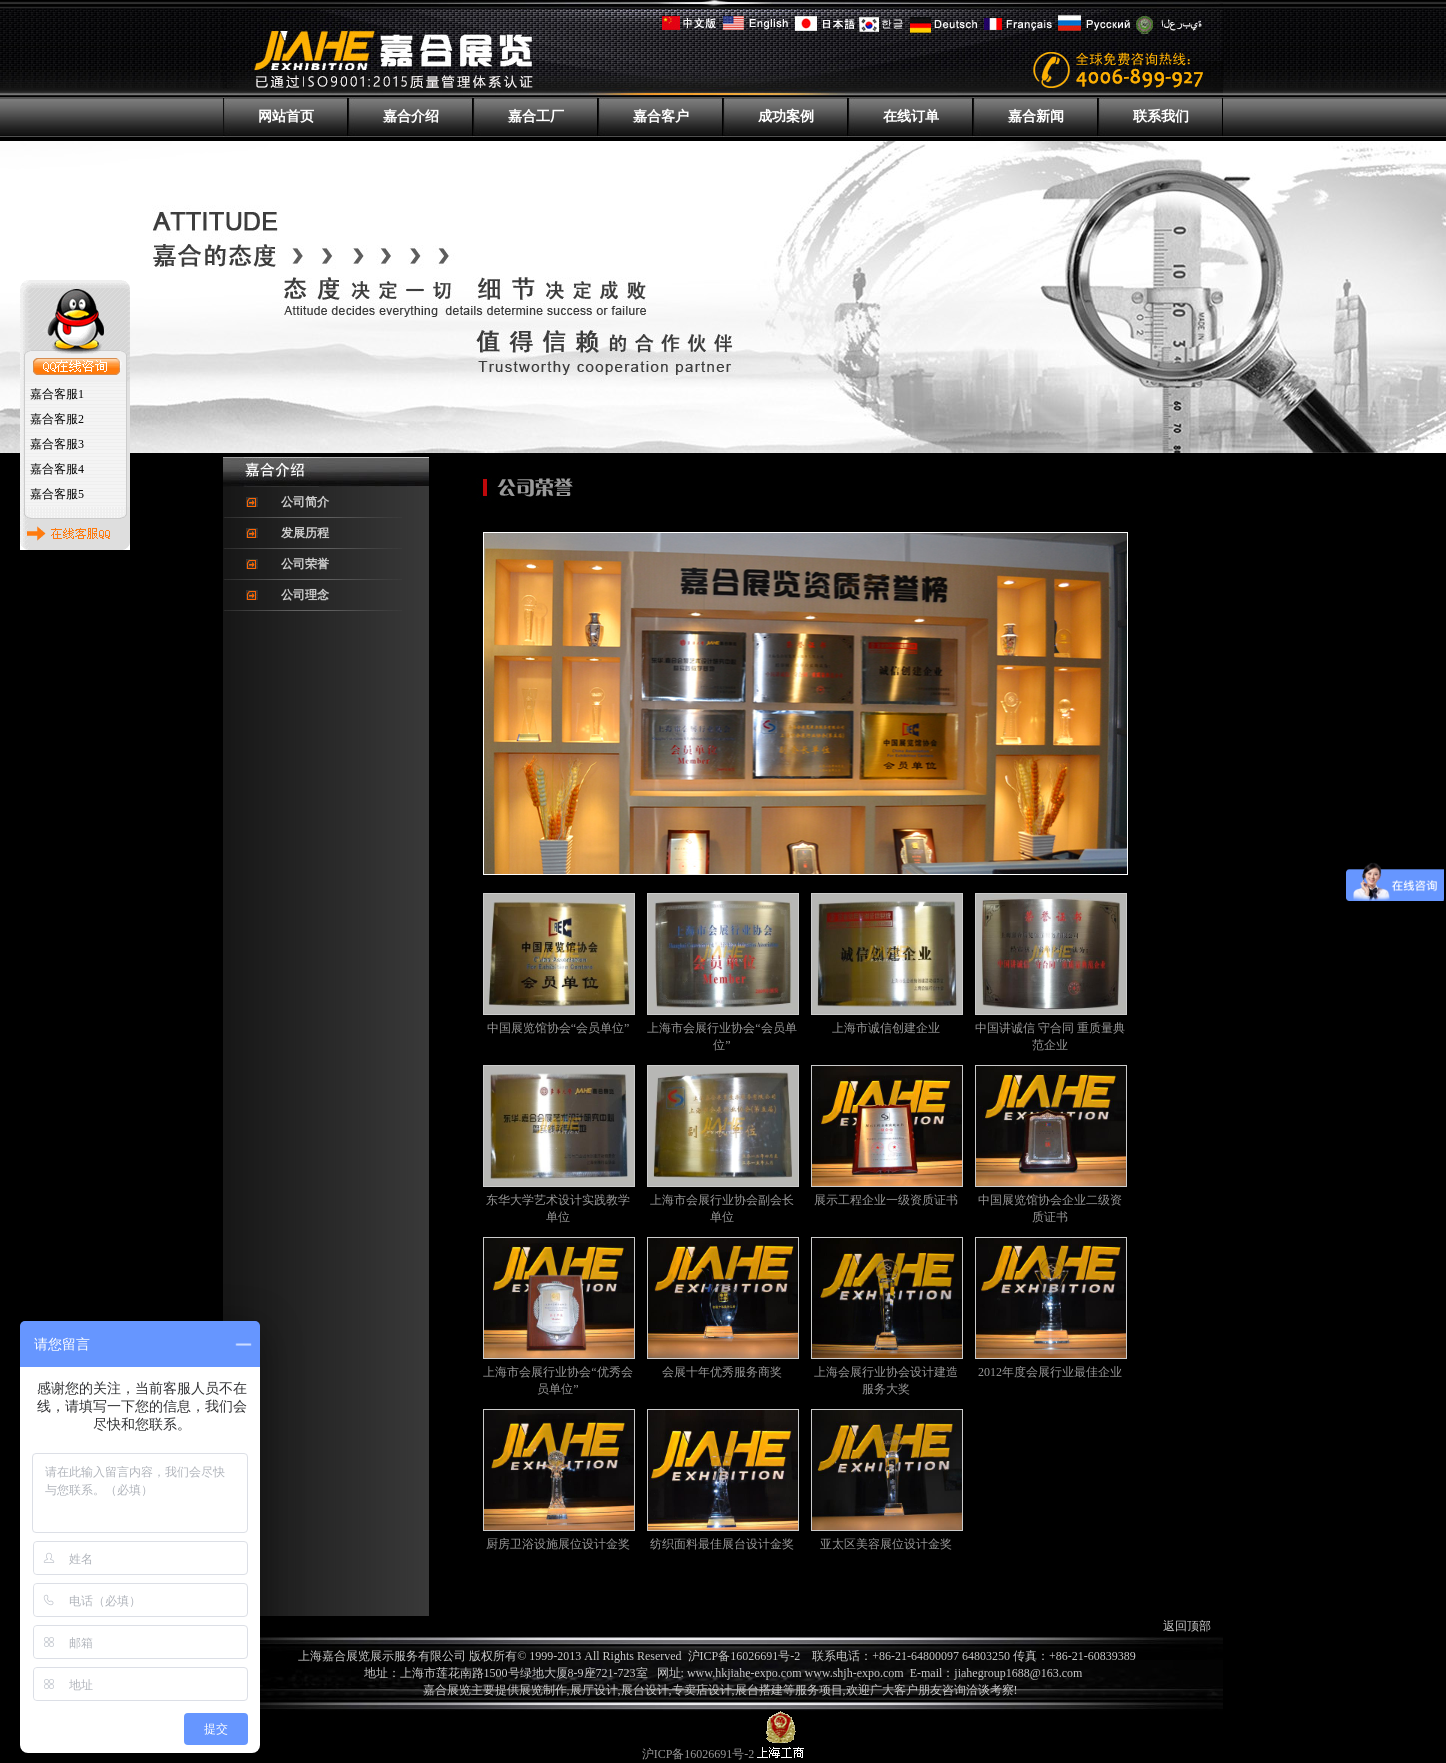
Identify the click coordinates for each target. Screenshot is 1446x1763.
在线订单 (911, 116)
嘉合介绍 (411, 116)
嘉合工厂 (536, 116)
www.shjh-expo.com (856, 1673)
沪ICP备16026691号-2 (744, 1656)
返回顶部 (1187, 1626)
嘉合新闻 (1036, 116)
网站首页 (286, 116)
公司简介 (305, 502)
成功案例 (786, 116)
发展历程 (305, 533)
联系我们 (1161, 116)
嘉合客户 (661, 116)
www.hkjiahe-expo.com (744, 1673)
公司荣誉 (305, 564)
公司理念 (305, 595)
